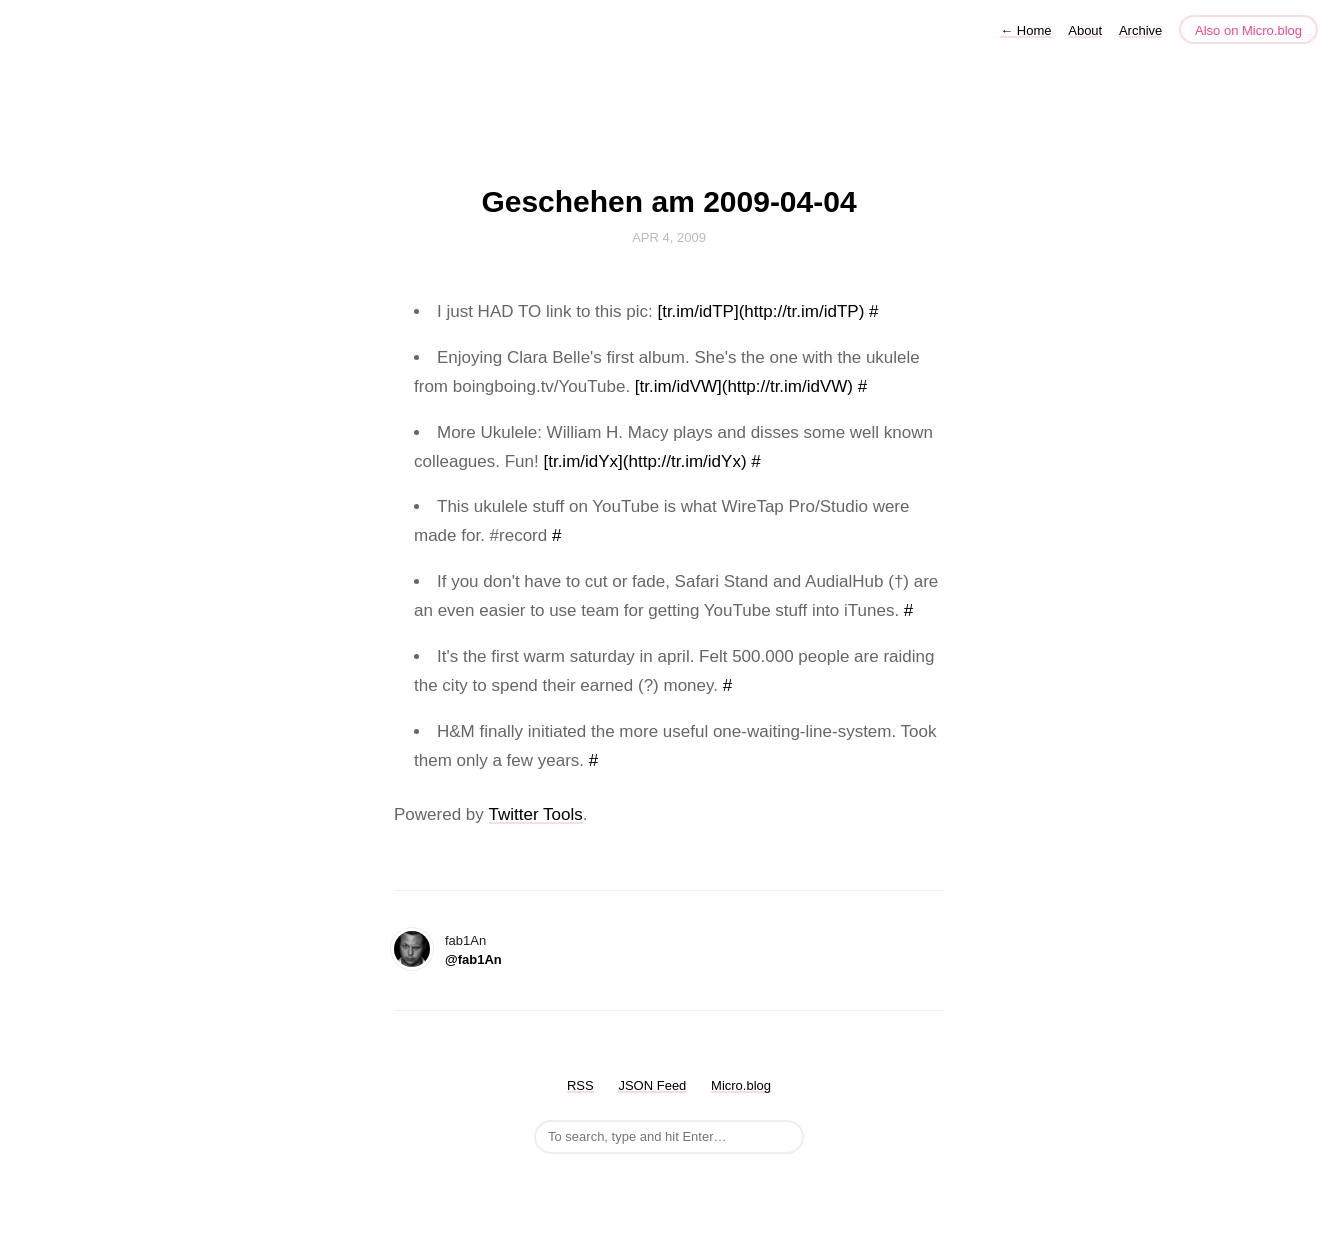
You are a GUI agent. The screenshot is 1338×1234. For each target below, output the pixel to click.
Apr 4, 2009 (669, 237)
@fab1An (473, 959)
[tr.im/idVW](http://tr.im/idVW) (744, 386)
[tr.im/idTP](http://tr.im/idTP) (760, 311)
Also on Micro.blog (1248, 30)
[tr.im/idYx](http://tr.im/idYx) (644, 461)
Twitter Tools (536, 814)
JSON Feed (652, 1085)
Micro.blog (741, 1085)
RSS (580, 1085)
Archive (1140, 30)
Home (1025, 30)
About (1085, 30)
